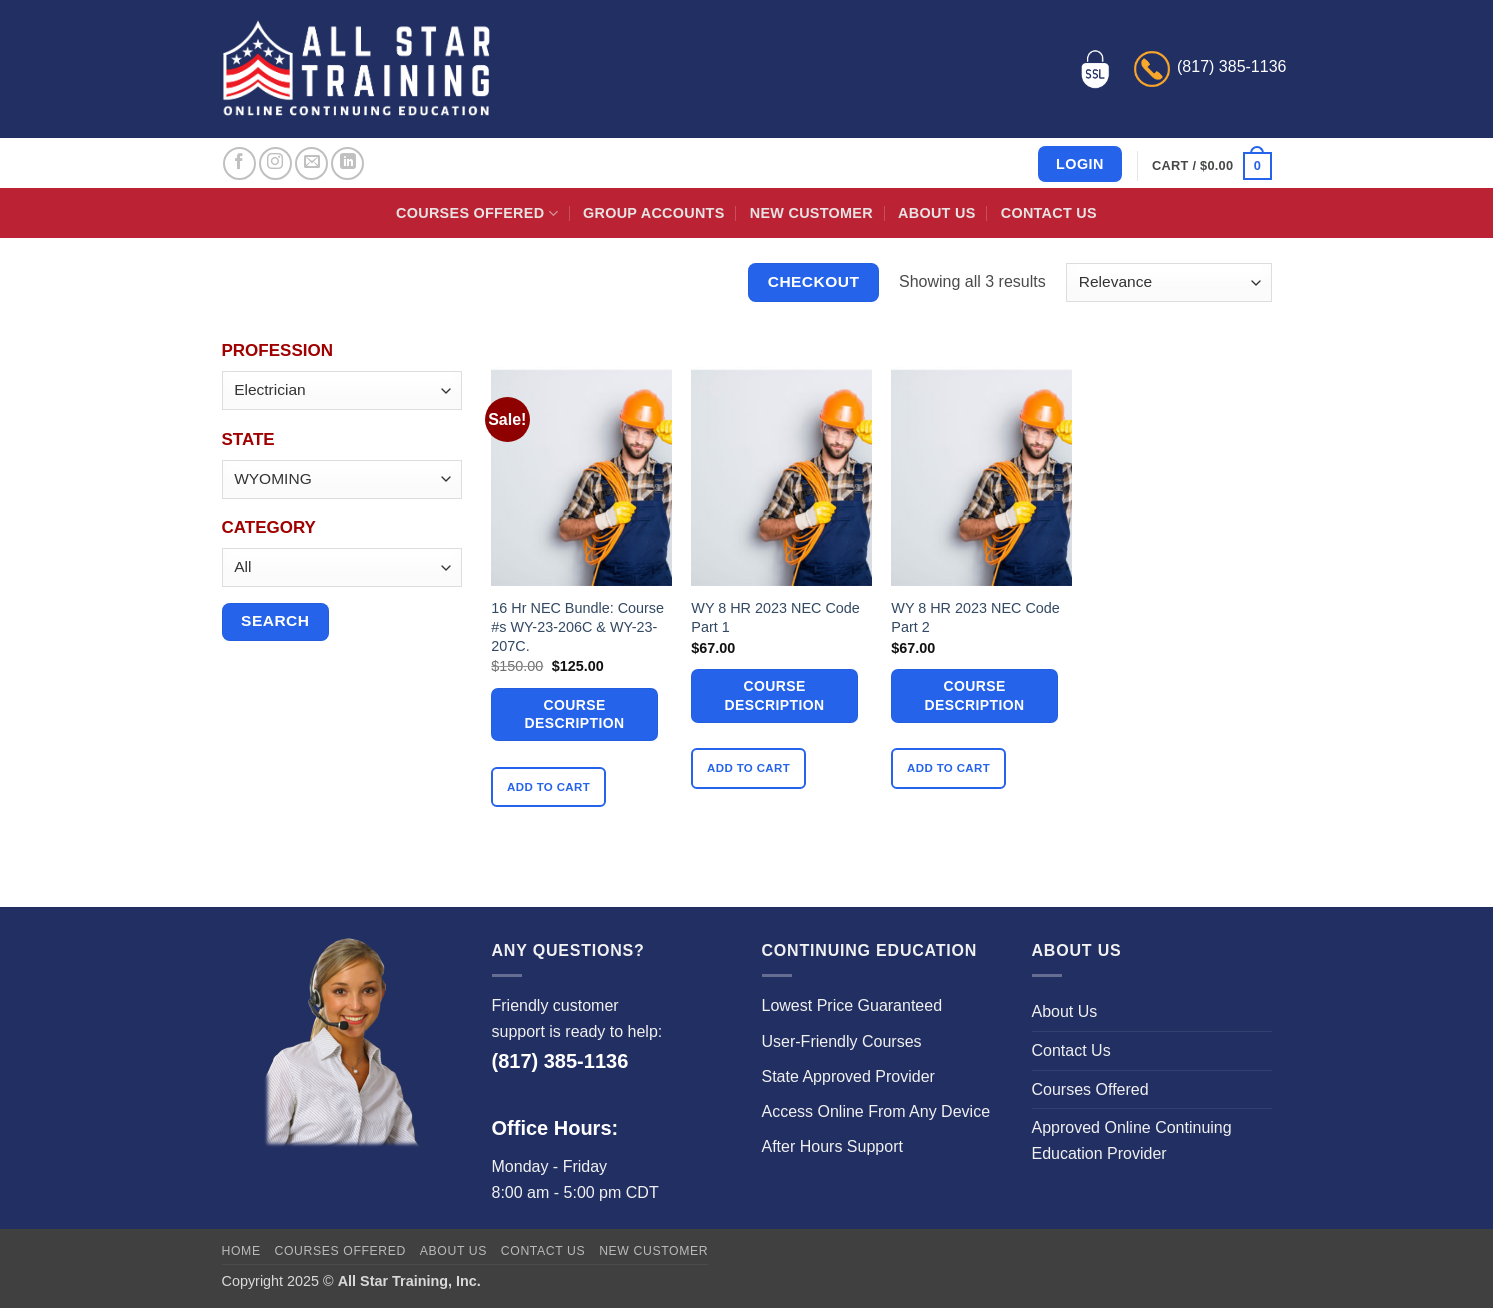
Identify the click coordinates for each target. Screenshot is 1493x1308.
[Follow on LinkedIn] (347, 163)
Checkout (814, 281)
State (248, 439)
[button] (1211, 166)
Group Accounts (654, 213)
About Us (936, 213)
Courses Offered (477, 213)
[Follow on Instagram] (275, 163)
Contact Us (1049, 213)
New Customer (811, 213)
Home (241, 1251)
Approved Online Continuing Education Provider (1132, 1140)
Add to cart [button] (548, 787)
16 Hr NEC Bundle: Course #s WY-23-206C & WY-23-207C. (577, 626)
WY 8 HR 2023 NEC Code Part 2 (975, 617)
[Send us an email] (311, 163)
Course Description (575, 714)
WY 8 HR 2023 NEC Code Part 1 (775, 617)
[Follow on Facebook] (239, 163)
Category (269, 527)
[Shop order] (1168, 282)
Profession (277, 350)
